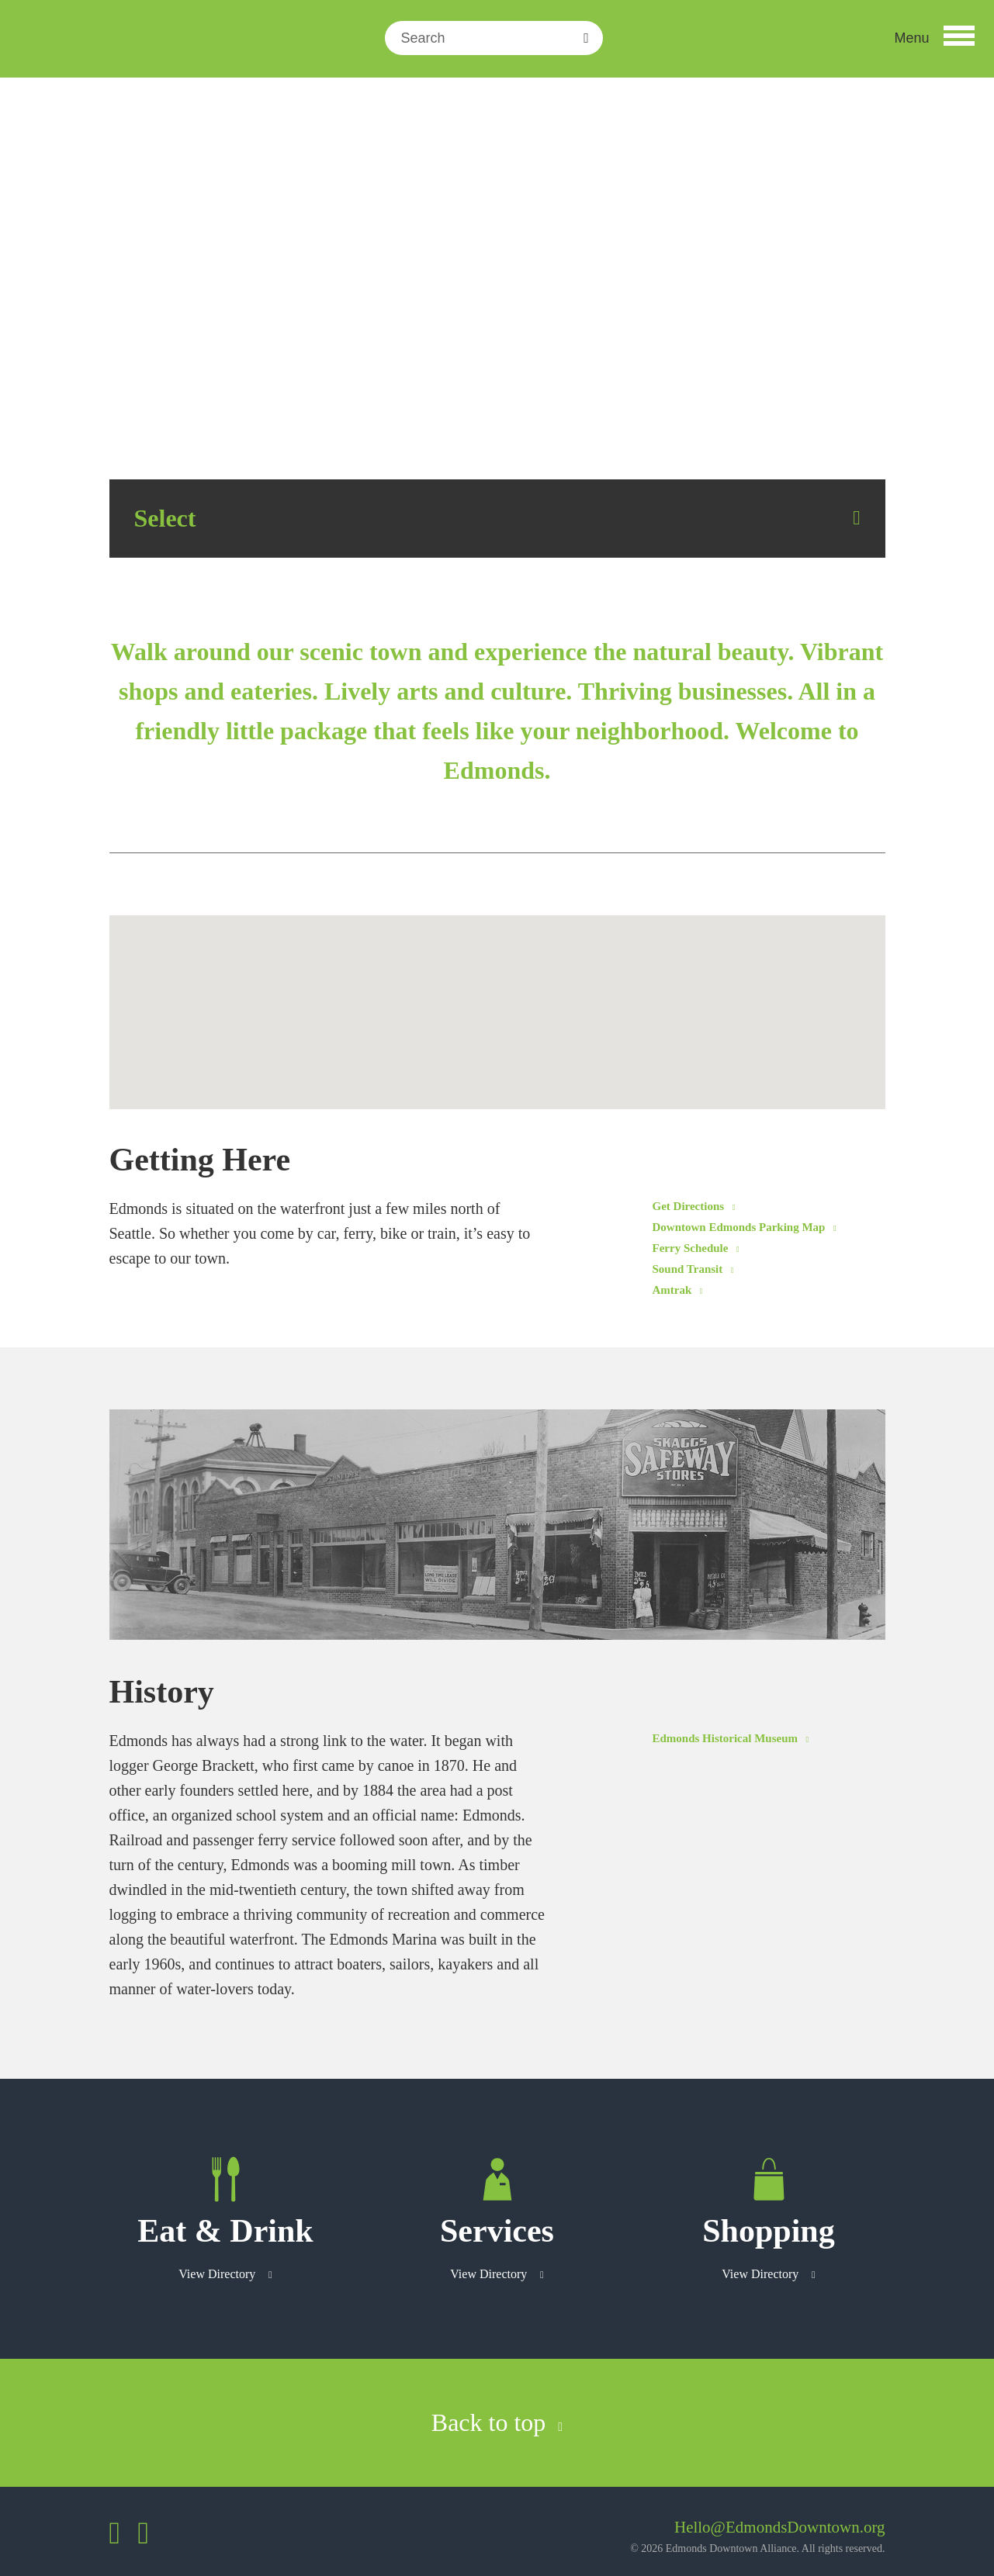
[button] (934, 38)
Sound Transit (693, 1269)
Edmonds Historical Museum (731, 1738)
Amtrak (678, 1290)
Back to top (497, 2422)
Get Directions (694, 1206)
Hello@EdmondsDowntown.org (779, 2527)
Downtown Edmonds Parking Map (744, 1227)
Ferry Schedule (696, 1248)
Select (165, 518)
